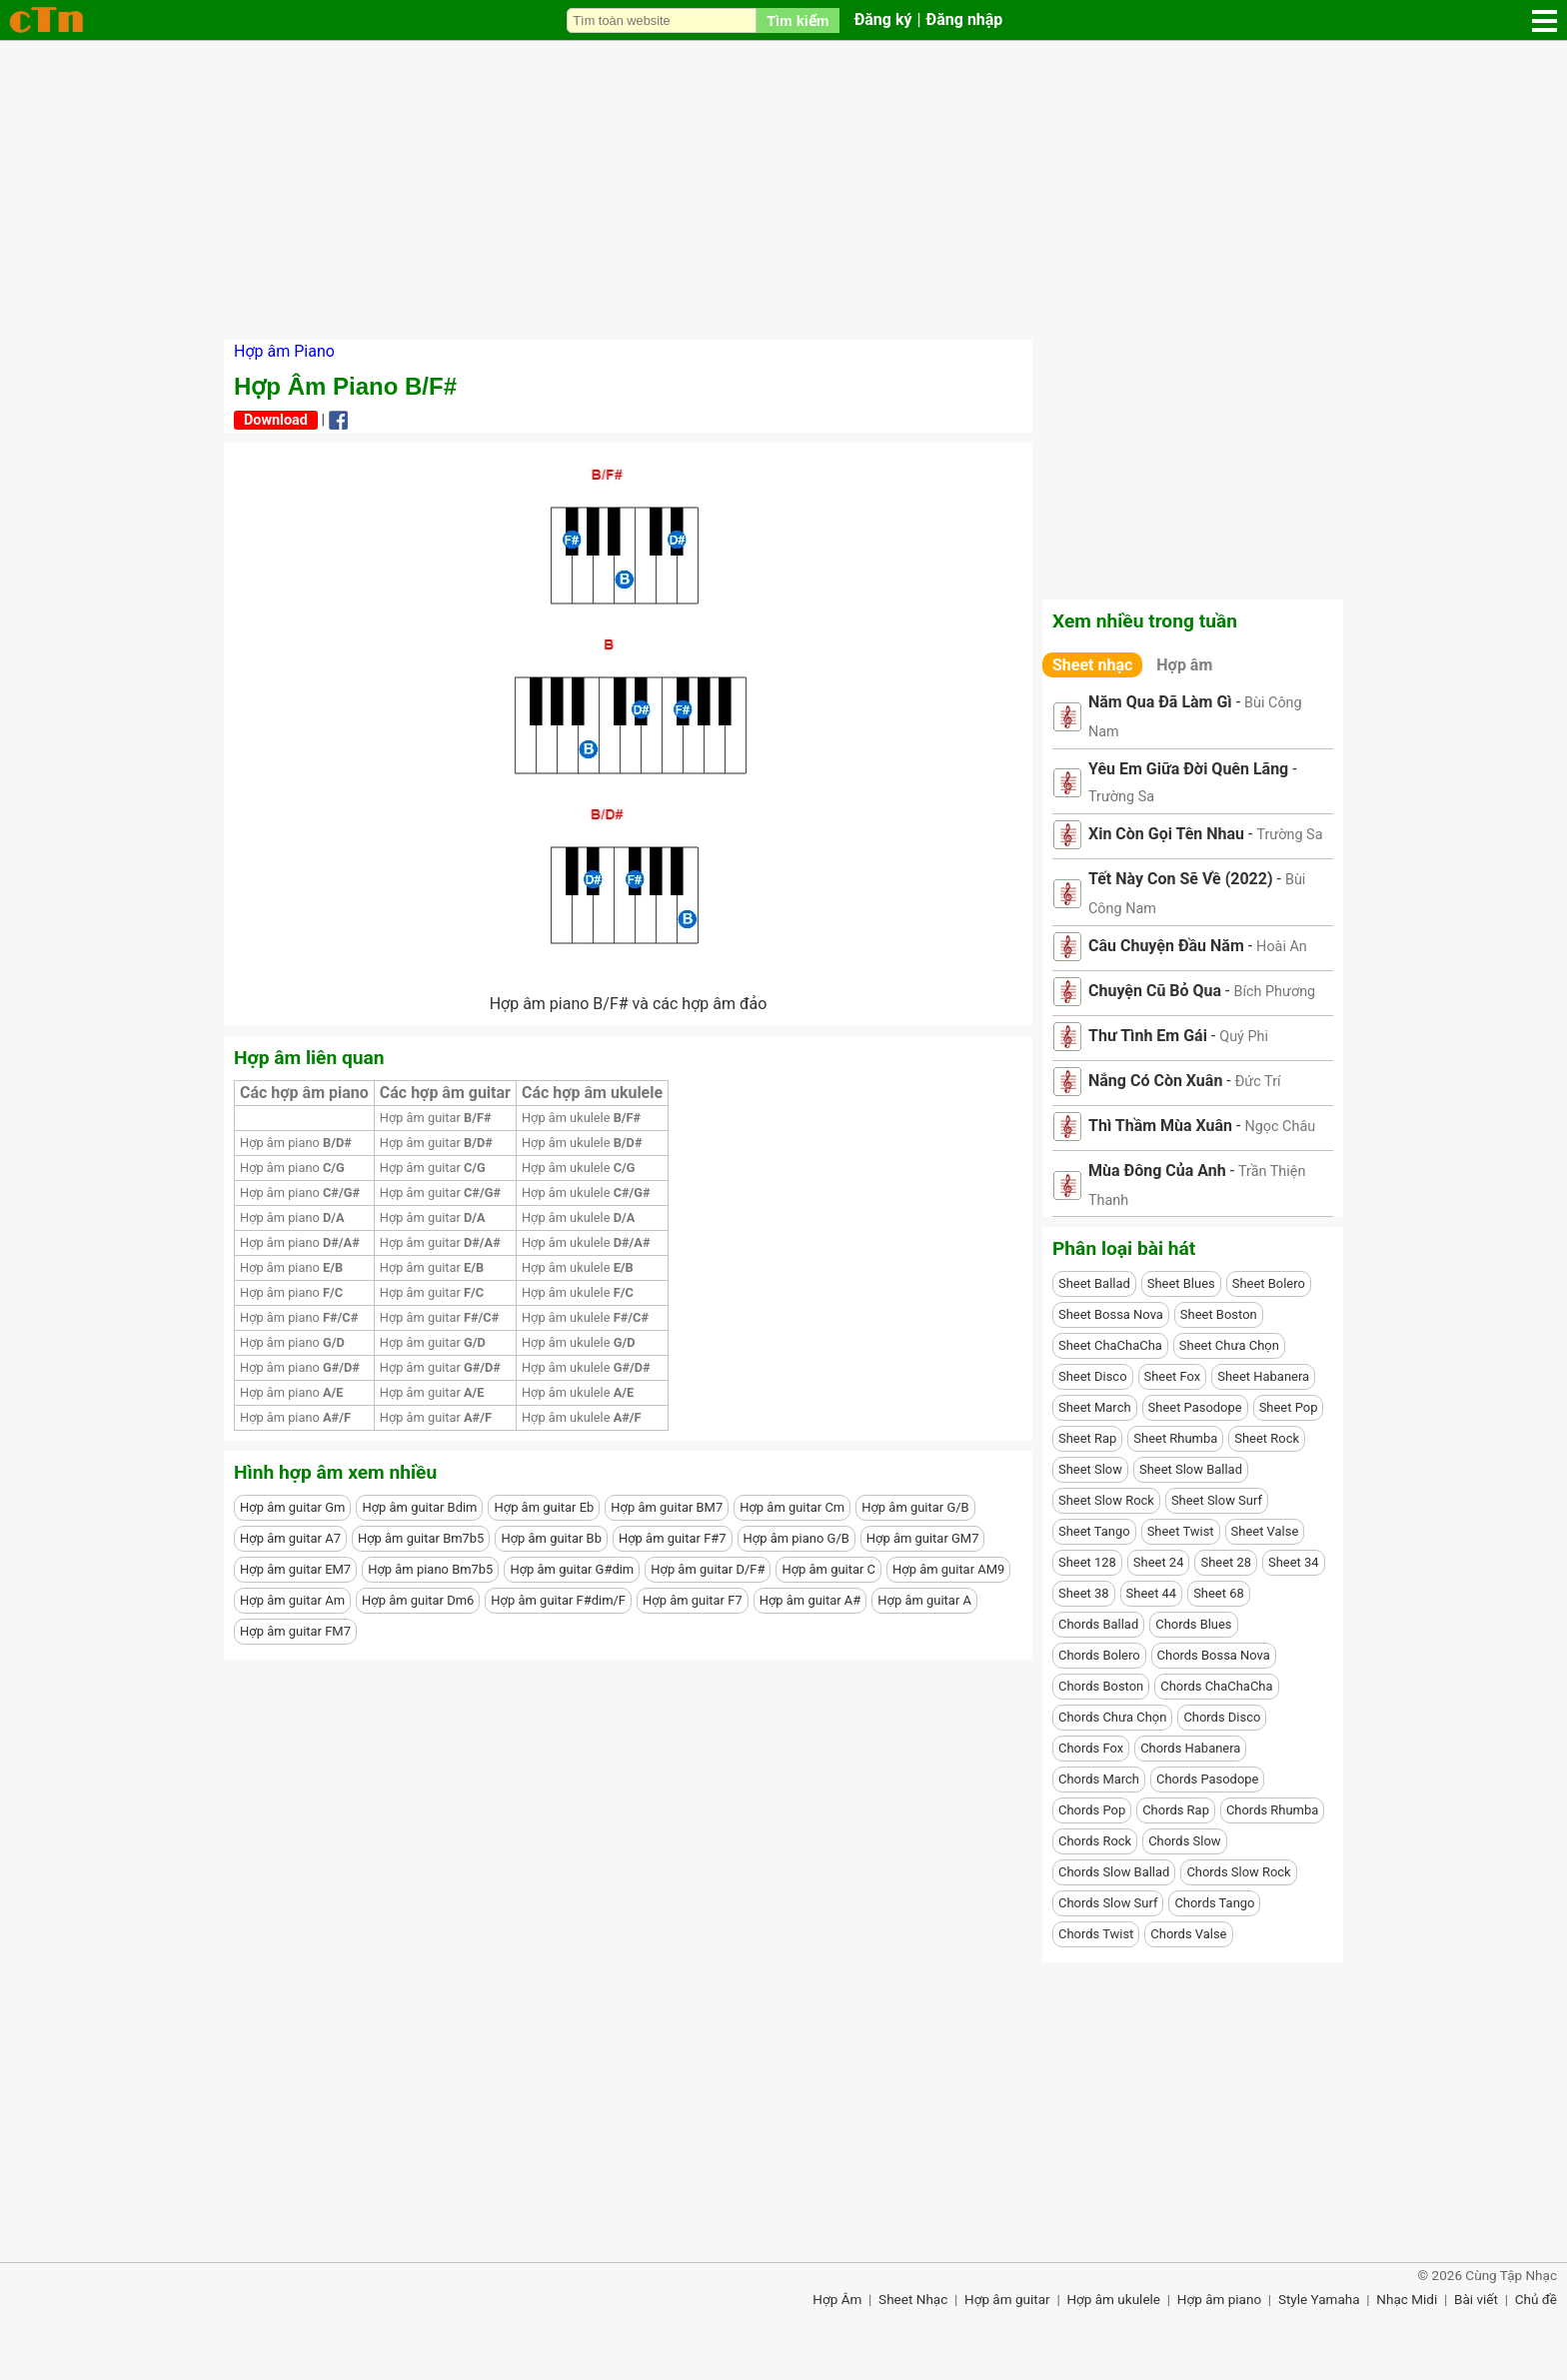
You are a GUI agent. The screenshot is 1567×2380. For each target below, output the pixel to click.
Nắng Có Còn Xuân (1155, 1080)
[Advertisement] (783, 190)
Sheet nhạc (1092, 664)
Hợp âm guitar (436, 1117)
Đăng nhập (964, 19)
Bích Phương (1274, 991)
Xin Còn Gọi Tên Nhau (1166, 833)
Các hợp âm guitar (445, 1092)
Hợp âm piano (296, 1142)
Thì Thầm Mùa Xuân (1160, 1125)
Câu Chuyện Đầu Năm (1166, 945)
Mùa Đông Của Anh (1157, 1170)
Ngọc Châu (1279, 1126)
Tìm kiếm (797, 21)
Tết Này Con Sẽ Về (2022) (1180, 878)
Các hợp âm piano (304, 1092)
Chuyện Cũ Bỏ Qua (1154, 990)
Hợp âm (1184, 664)
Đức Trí (1258, 1081)
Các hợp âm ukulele (592, 1092)
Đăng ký (883, 19)
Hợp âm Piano (284, 351)
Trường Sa (1121, 796)
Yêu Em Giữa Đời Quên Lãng (1188, 768)
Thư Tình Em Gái (1147, 1035)
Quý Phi (1243, 1036)
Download (276, 420)
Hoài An (1281, 946)
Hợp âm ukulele (581, 1117)
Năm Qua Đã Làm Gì (1160, 701)
